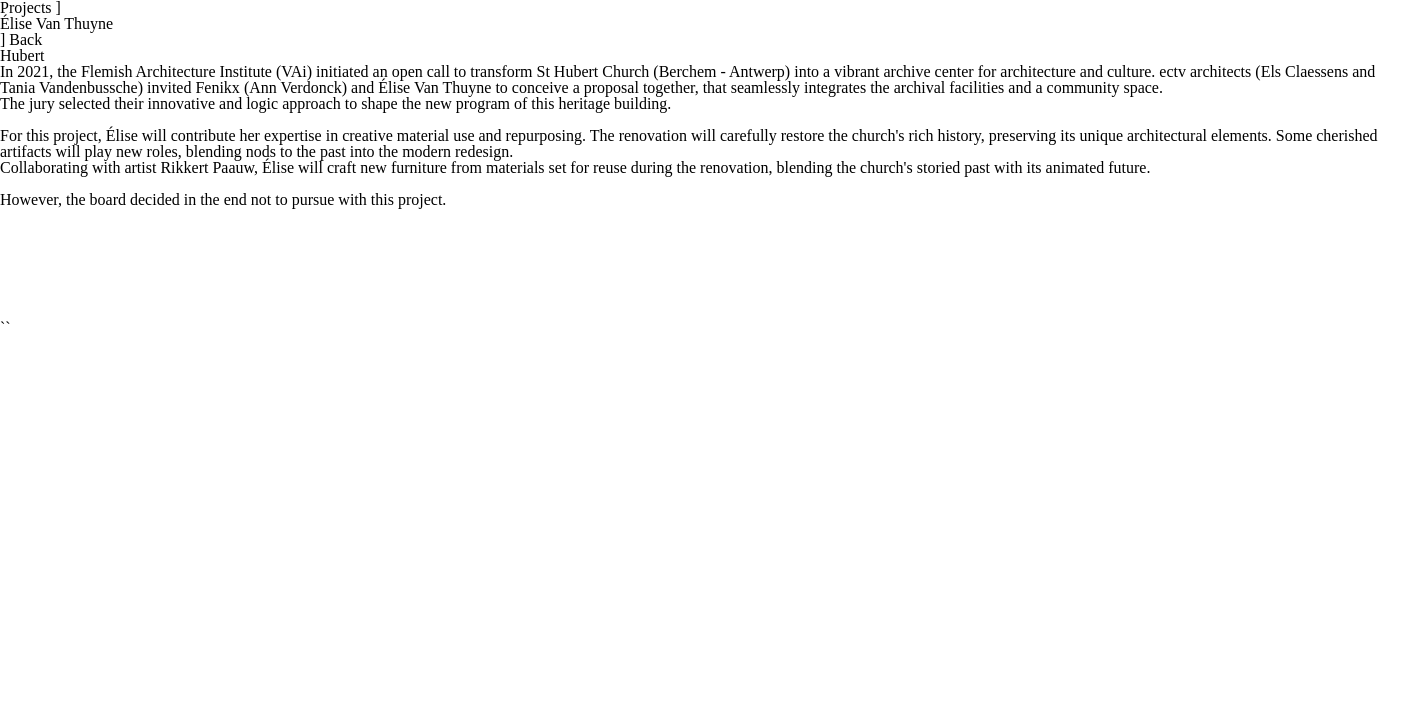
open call (421, 71)
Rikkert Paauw (207, 167)
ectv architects (1205, 71)
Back (21, 39)
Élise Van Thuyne (56, 23)
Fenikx (217, 87)
